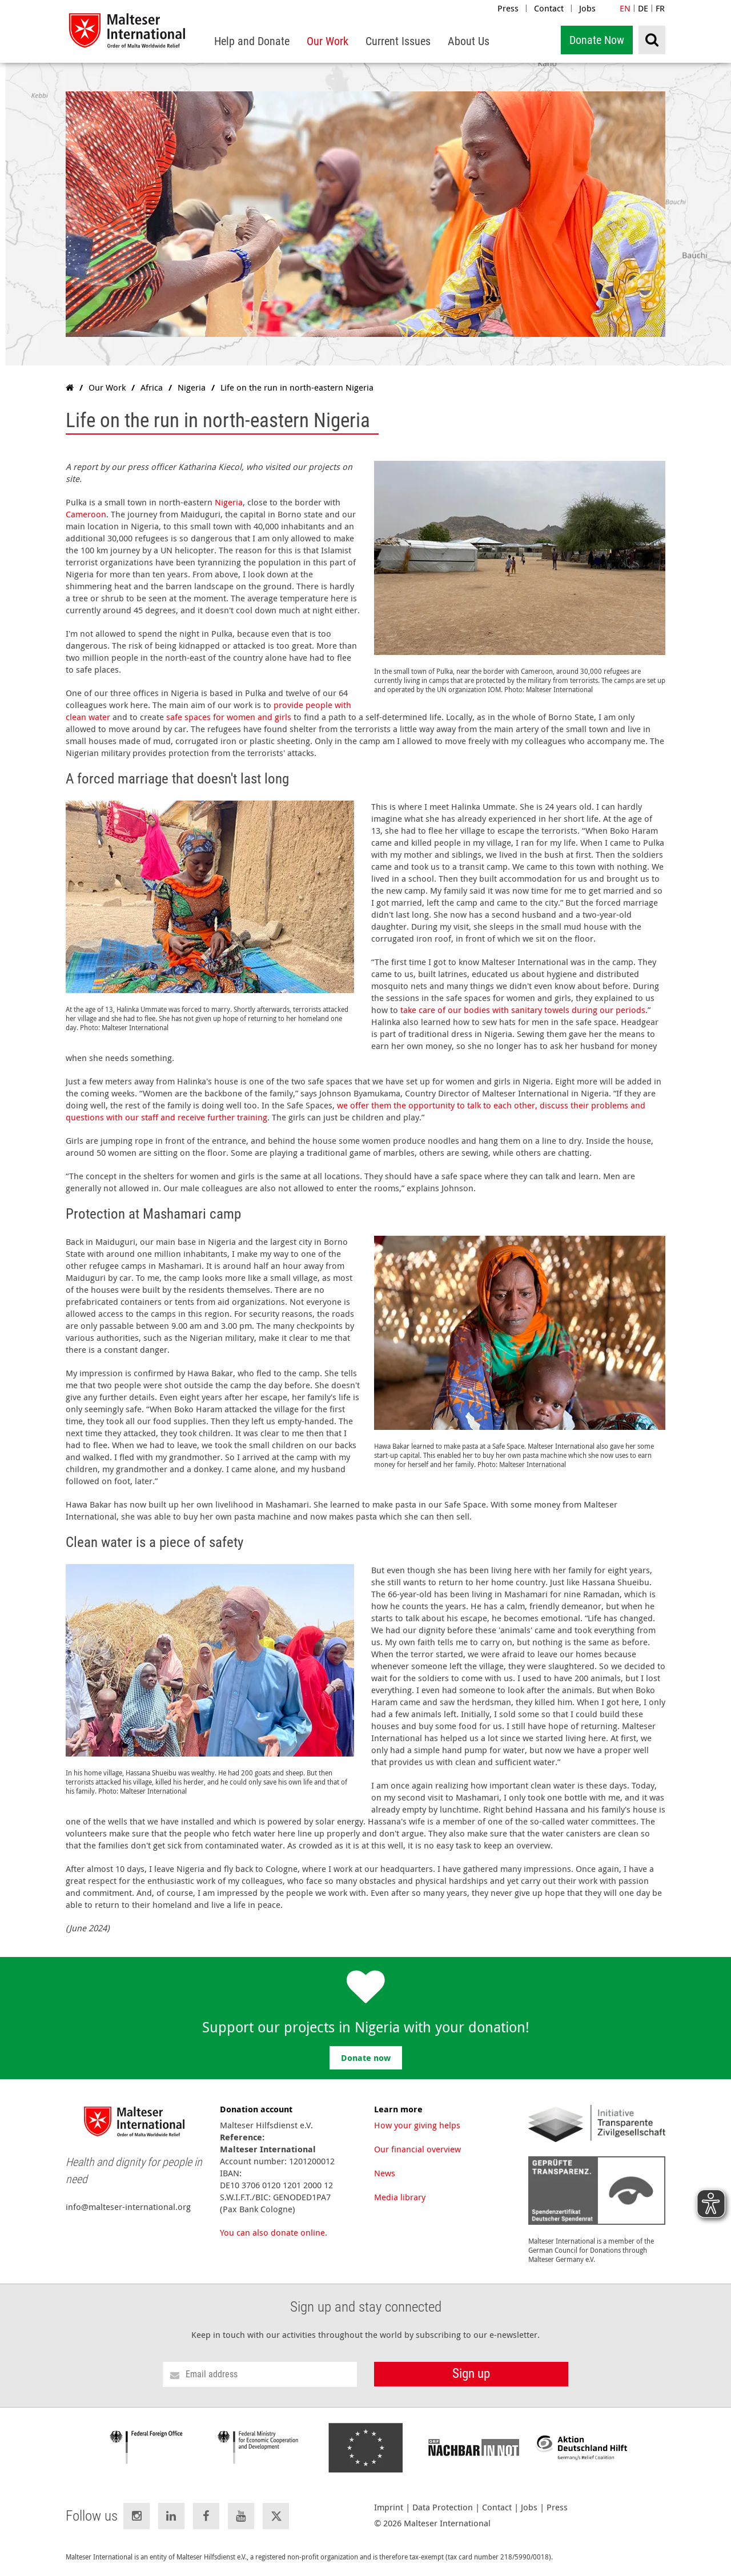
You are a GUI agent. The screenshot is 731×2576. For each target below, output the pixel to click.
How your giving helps (417, 2125)
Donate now (366, 2058)
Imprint (388, 2507)
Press (508, 8)
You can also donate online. (273, 2232)
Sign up (471, 2373)
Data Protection (442, 2507)
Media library (399, 2197)
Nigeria (229, 502)
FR (660, 8)
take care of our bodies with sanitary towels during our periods (522, 1009)
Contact (549, 8)
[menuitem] (252, 41)
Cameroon (86, 514)
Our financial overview (417, 2149)
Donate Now (596, 40)
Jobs (587, 8)
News (384, 2173)
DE (643, 8)
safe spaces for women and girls (228, 716)
